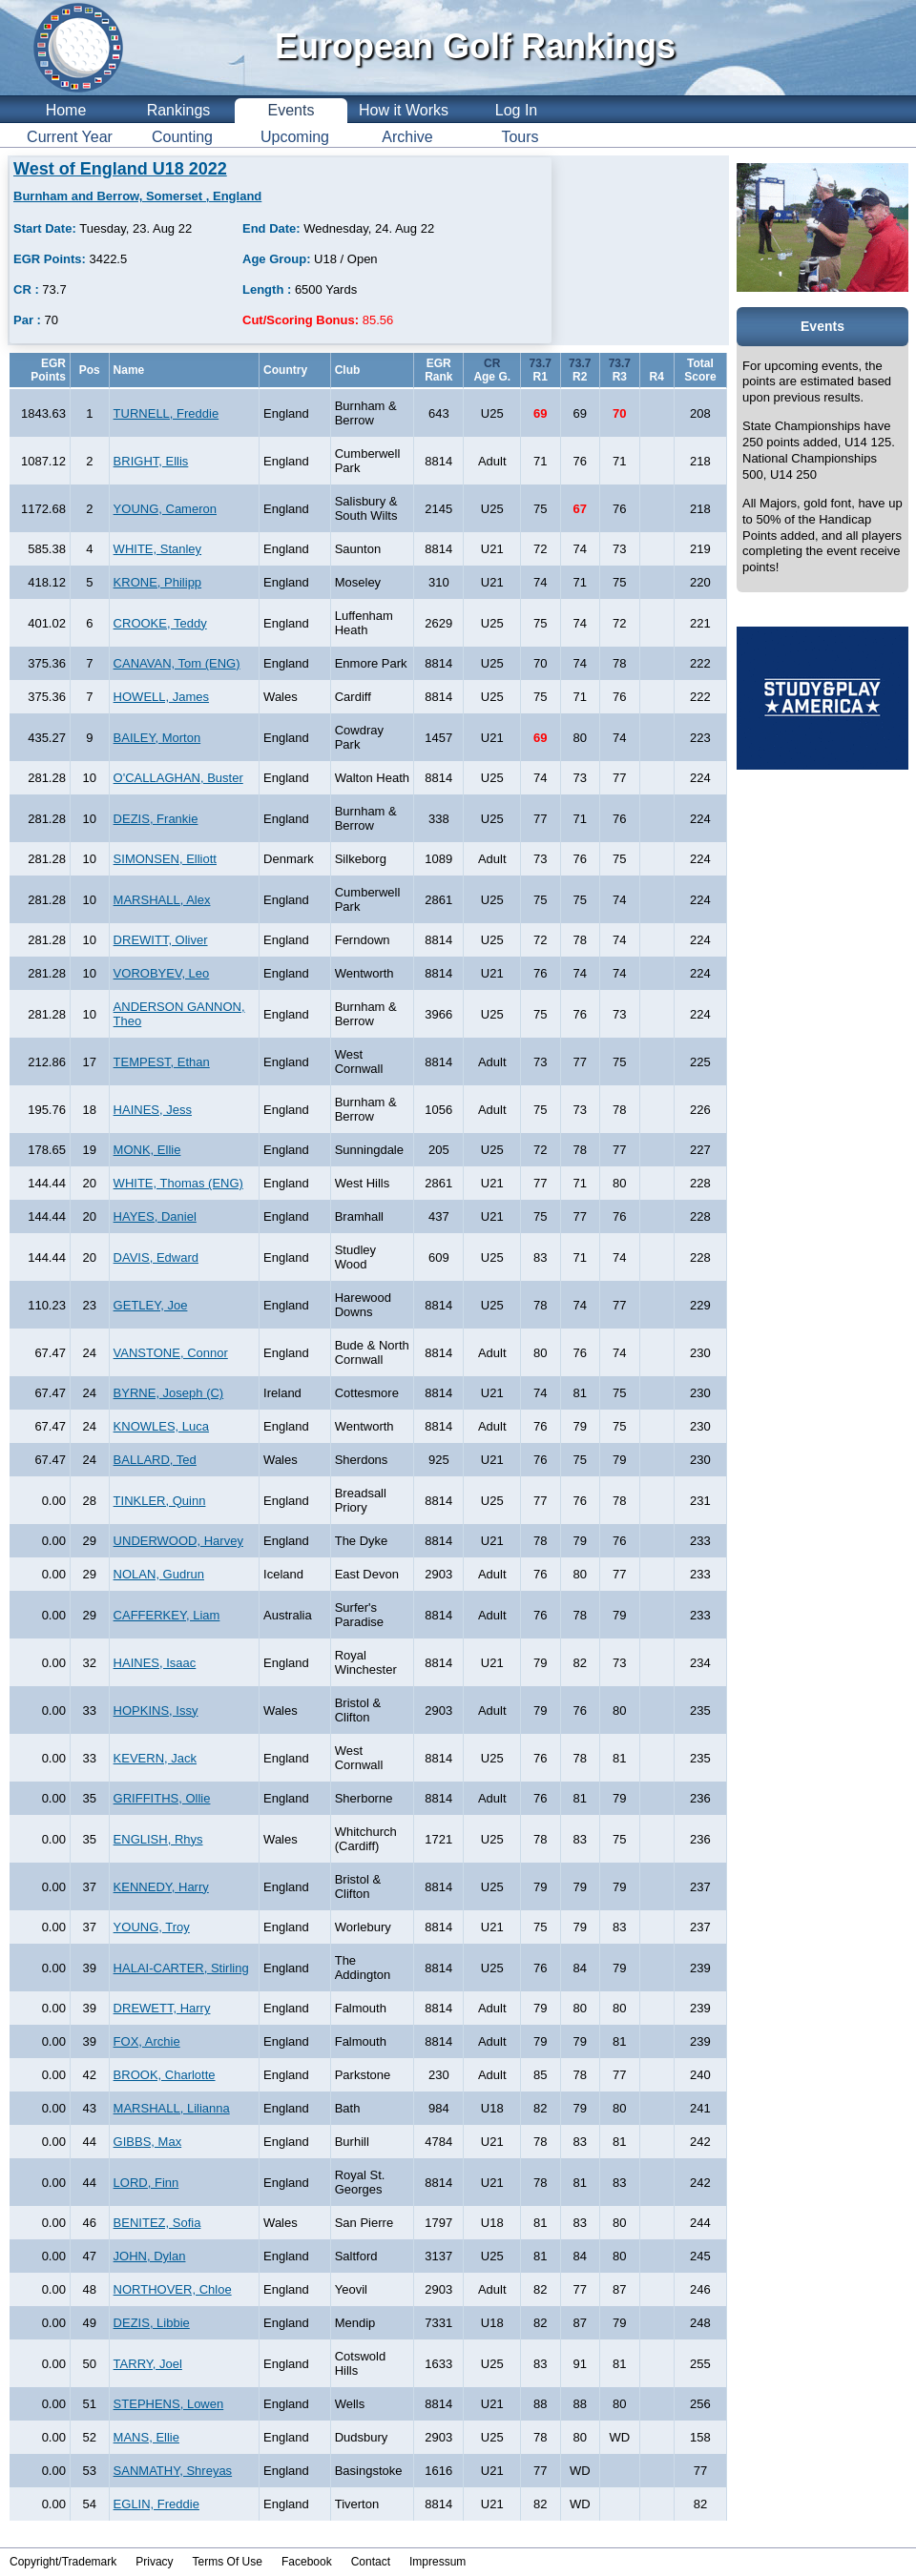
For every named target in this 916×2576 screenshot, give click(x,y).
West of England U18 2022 (120, 168)
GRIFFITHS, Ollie (162, 1798)
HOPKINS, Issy (156, 1710)
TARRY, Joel (148, 2364)
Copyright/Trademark (63, 2561)
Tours (519, 137)
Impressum (437, 2561)
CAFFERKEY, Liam (167, 1615)
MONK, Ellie (147, 1150)
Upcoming (294, 137)
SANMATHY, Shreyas (173, 2470)
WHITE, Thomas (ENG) (178, 1183)
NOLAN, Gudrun (159, 1574)
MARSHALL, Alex (162, 900)
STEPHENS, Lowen (169, 2404)
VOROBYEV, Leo (162, 973)
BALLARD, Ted (155, 1460)
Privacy (154, 2561)
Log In (516, 110)
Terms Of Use (227, 2561)
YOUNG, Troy (152, 1927)
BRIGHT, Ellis (151, 461)
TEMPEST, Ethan (162, 1062)
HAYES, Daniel (155, 1216)
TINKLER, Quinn (160, 1501)
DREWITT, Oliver (161, 940)
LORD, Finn (146, 2182)
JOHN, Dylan (150, 2256)
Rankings (179, 110)
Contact (370, 2561)
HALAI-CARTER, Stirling (181, 1968)
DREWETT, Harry (162, 2008)
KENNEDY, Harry (161, 1887)
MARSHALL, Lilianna (172, 2108)
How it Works (403, 110)
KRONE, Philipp (157, 582)
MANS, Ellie (146, 2437)
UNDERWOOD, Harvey (178, 1541)
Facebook (306, 2561)
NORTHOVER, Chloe (173, 2289)
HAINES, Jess (153, 1110)
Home (66, 110)
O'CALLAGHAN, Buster (178, 778)
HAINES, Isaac (155, 1663)
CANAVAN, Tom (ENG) (177, 663)
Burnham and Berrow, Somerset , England (137, 196)
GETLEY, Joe (151, 1305)
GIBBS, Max (148, 2141)
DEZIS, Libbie (152, 2323)
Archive (407, 137)
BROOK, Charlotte (165, 2075)
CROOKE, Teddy (160, 623)
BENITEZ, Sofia (157, 2222)
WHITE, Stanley (157, 549)
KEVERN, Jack (155, 1758)
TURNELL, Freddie (166, 413)
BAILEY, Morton (157, 738)
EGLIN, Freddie (156, 2504)
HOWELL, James (161, 697)
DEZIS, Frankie (156, 819)
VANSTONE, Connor (171, 1353)
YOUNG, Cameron (165, 509)
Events (291, 110)
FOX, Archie (147, 2041)
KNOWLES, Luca (161, 1426)
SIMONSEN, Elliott (165, 859)
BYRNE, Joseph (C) (169, 1393)
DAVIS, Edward (156, 1257)
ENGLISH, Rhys (158, 1839)
